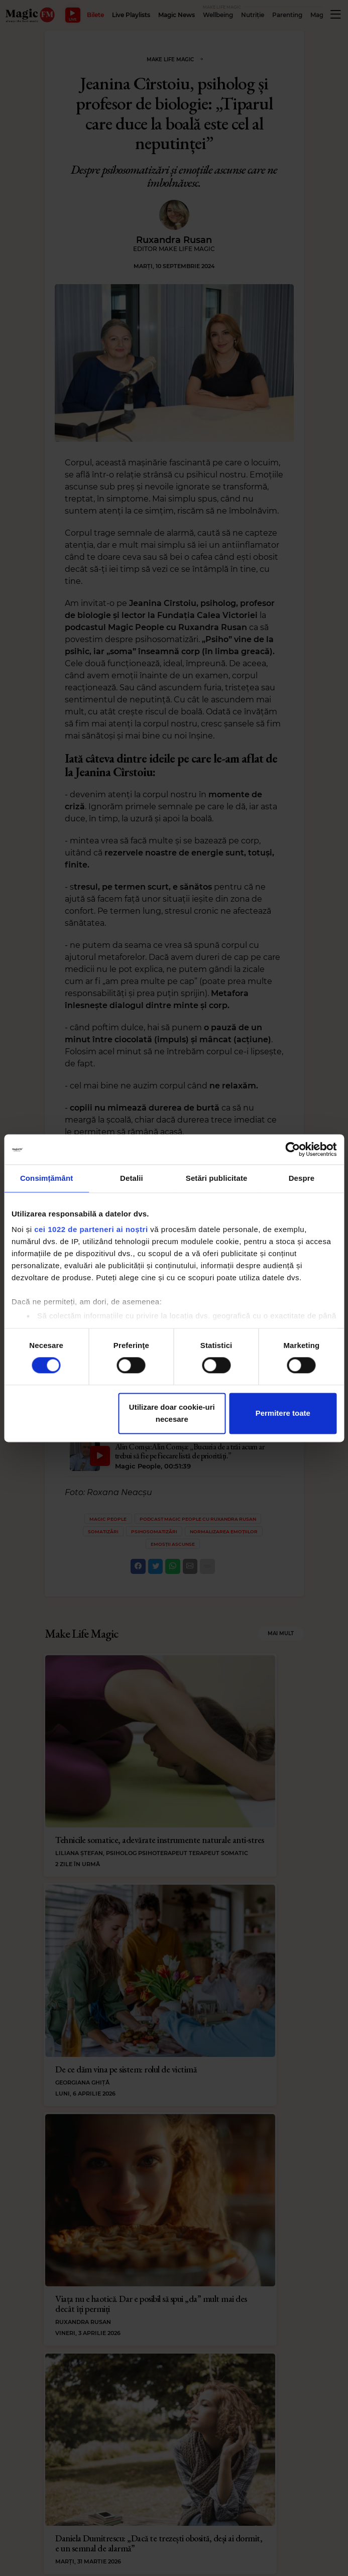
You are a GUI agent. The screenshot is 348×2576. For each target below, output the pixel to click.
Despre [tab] (301, 1178)
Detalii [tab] (131, 1178)
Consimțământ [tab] (46, 1178)
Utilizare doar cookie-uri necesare (172, 1413)
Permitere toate (283, 1413)
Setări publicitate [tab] (217, 1178)
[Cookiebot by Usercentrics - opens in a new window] (292, 1149)
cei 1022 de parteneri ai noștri (91, 1229)
